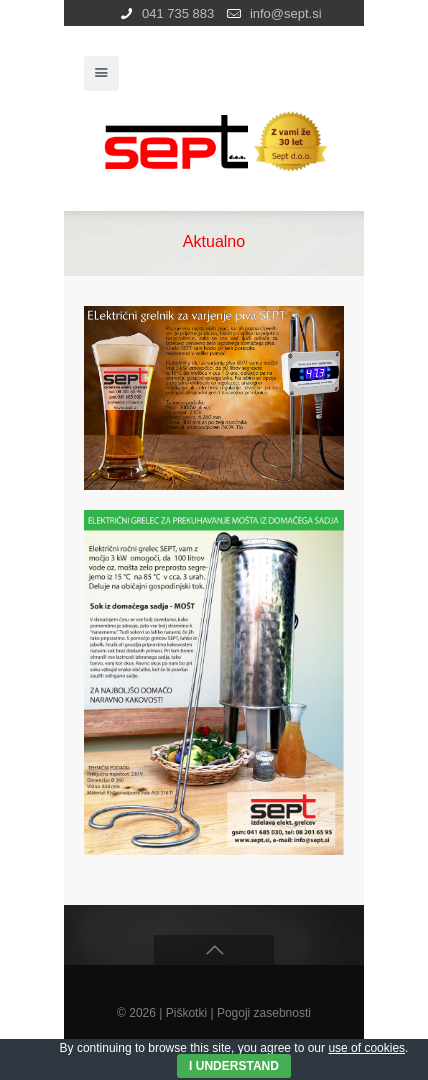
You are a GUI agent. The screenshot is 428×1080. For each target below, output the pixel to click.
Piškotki (186, 1013)
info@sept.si (286, 13)
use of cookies (366, 1048)
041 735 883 (178, 13)
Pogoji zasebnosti (264, 1013)
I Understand (234, 1066)
